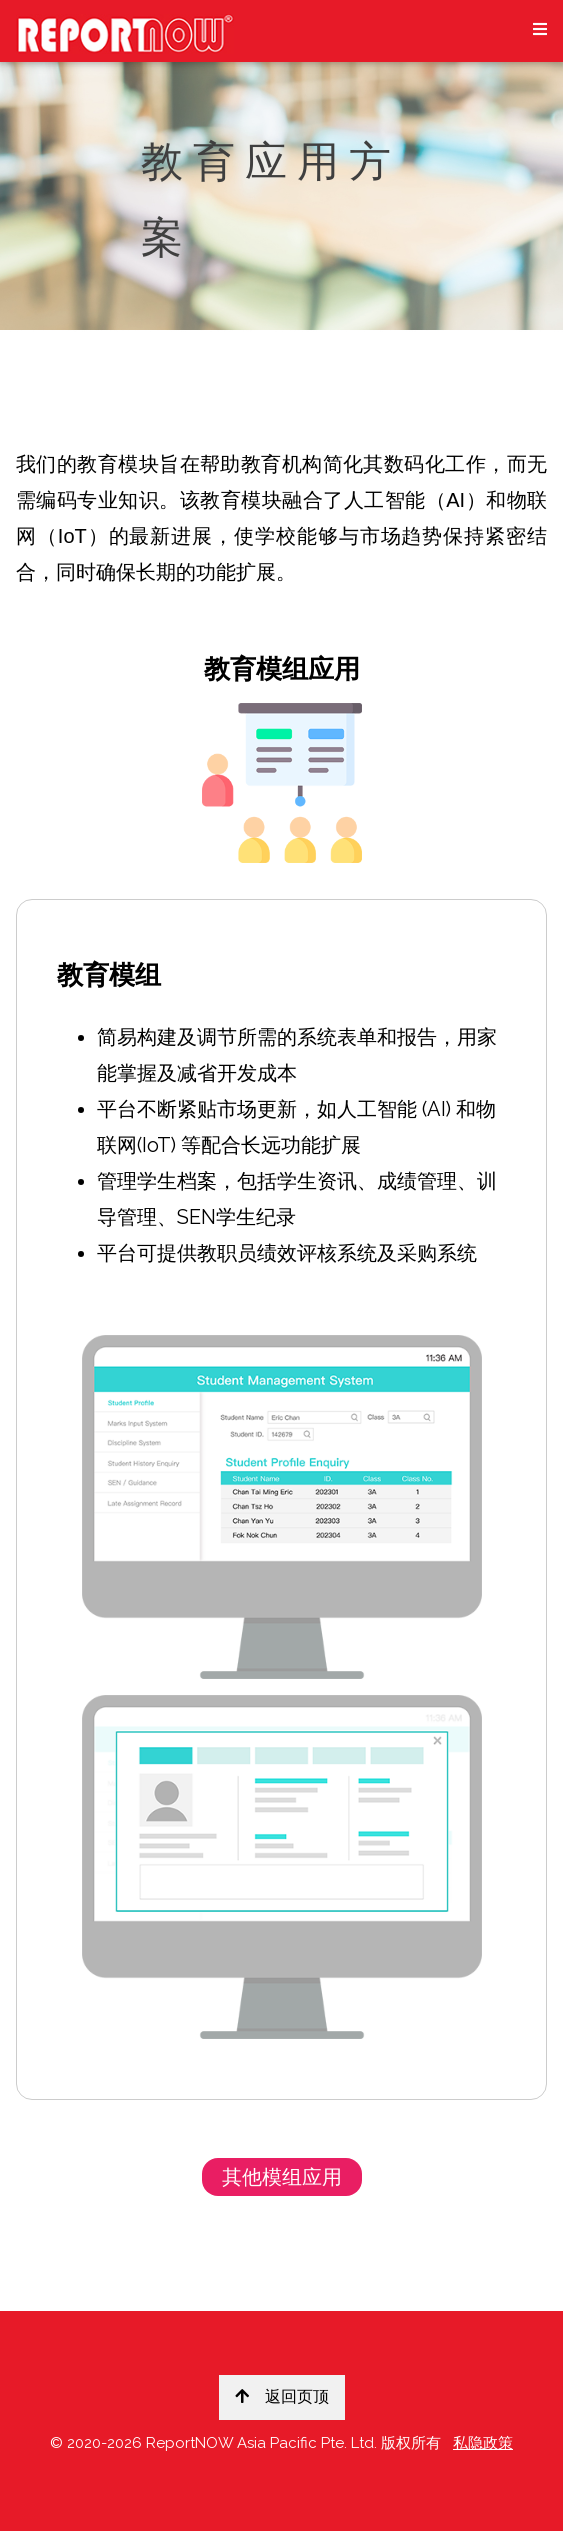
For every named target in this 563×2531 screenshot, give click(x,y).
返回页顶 (282, 2396)
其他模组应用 (282, 2177)
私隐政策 (483, 2443)
